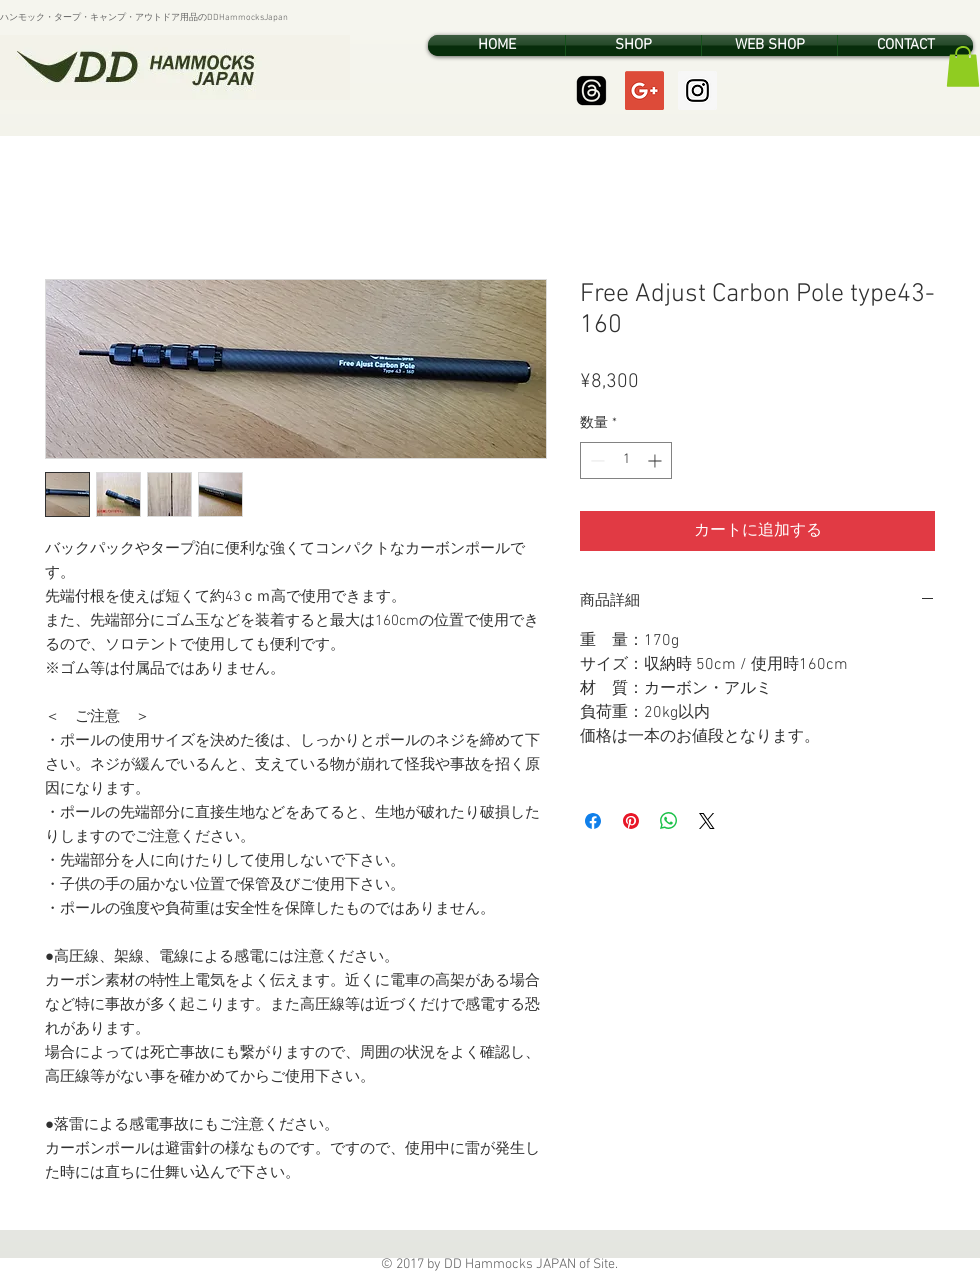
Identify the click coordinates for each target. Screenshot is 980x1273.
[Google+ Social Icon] (644, 90)
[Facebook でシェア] (593, 821)
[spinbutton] (626, 460)
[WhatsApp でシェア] (669, 821)
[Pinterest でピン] (631, 821)
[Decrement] (595, 460)
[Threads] (591, 90)
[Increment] (656, 460)
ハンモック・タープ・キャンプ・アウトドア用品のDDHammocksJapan (144, 17)
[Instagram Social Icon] (697, 90)
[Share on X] (707, 821)
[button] (963, 66)
